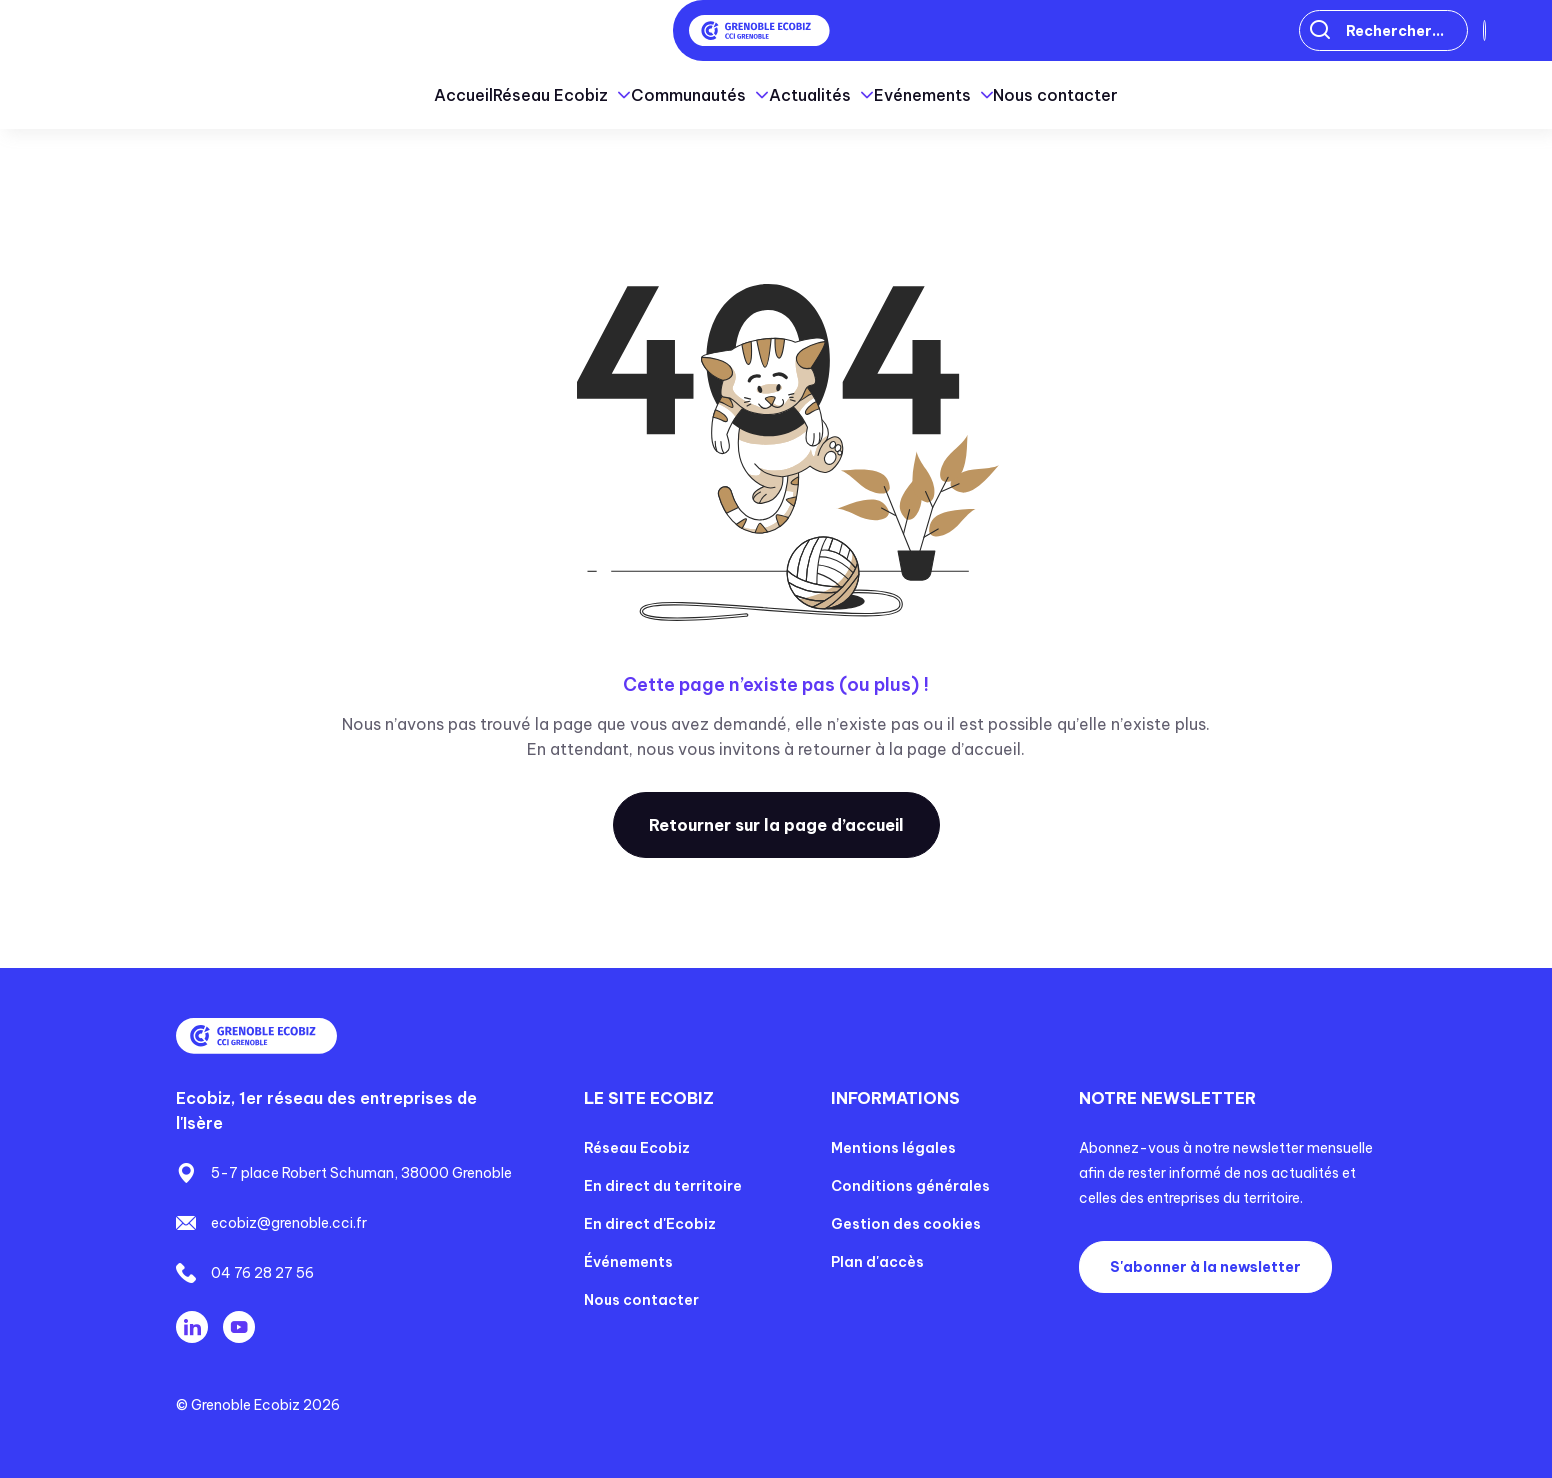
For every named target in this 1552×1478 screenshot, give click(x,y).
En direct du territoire (663, 1186)
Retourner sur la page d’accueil (776, 825)
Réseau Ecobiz (637, 1148)
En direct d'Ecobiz (650, 1224)
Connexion (1420, 31)
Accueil (335, 95)
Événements (628, 1262)
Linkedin (192, 1327)
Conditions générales (910, 1186)
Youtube (239, 1327)
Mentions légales (893, 1148)
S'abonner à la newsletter (1205, 1267)
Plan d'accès (877, 1262)
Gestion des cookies (906, 1224)
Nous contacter (1184, 95)
